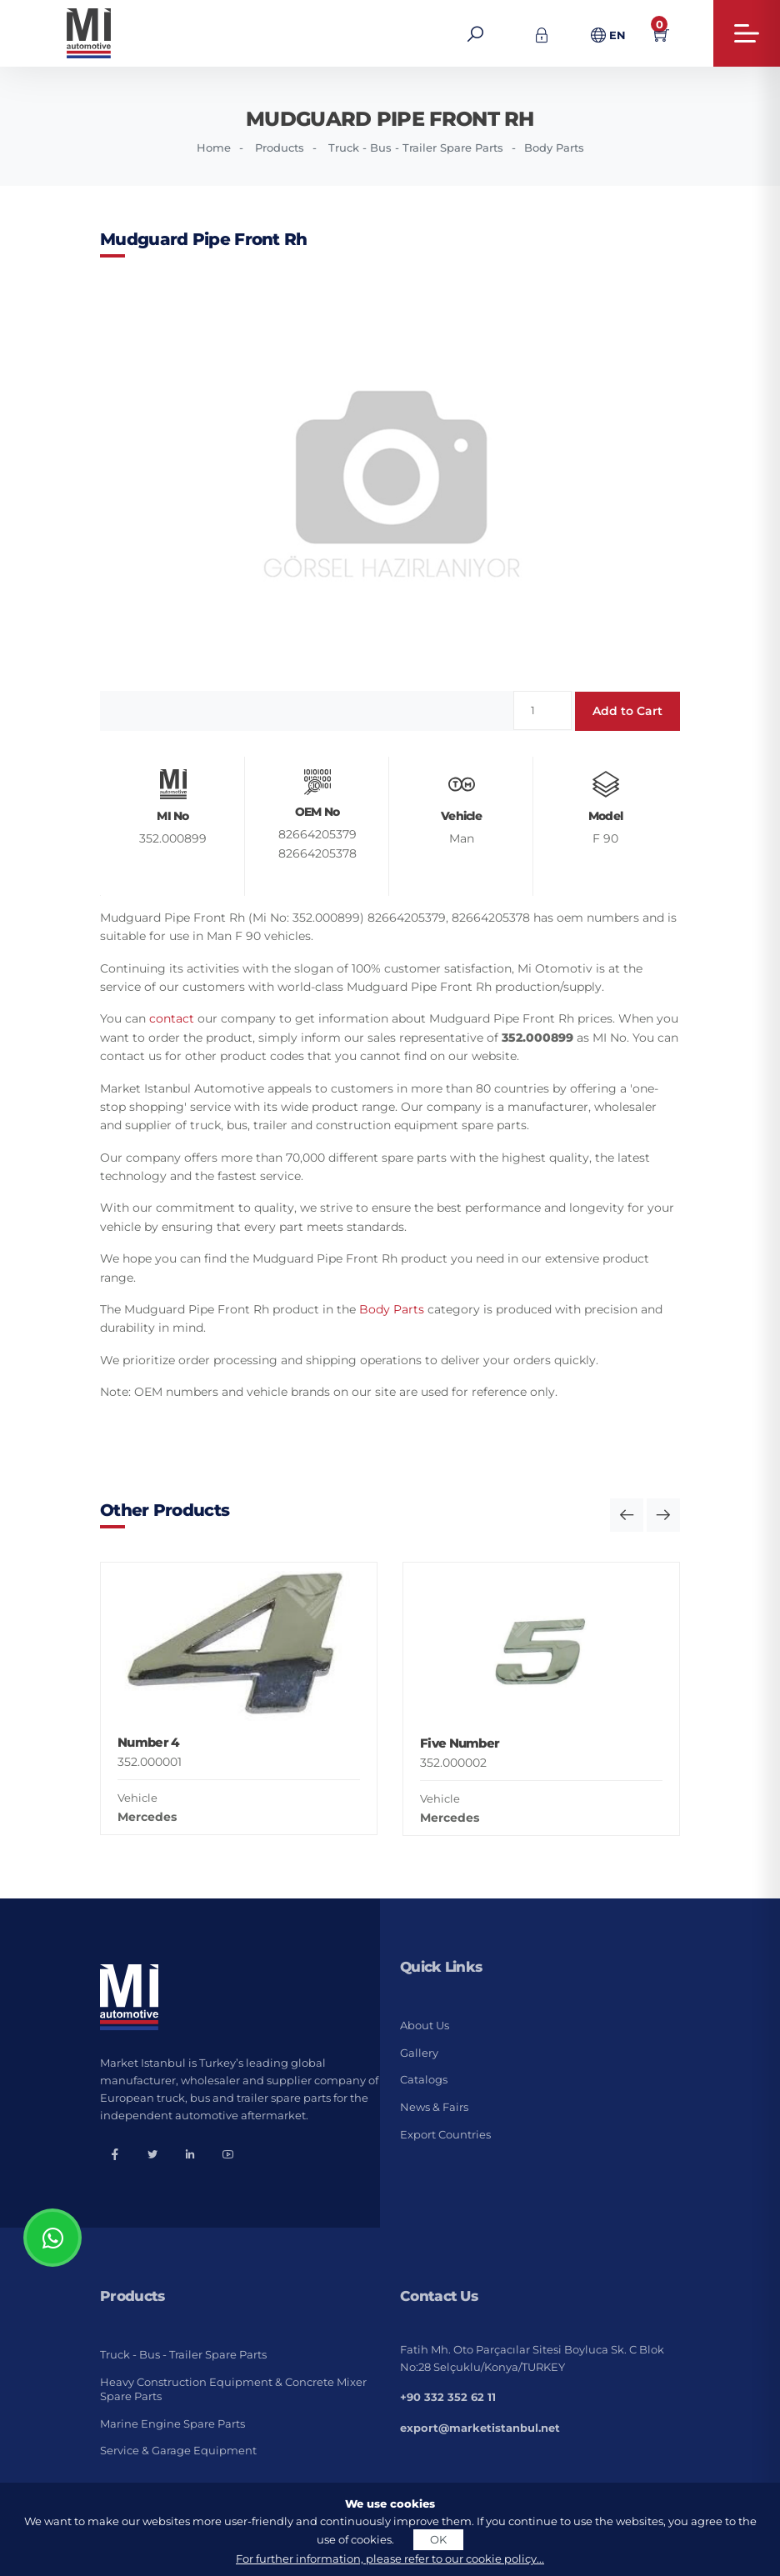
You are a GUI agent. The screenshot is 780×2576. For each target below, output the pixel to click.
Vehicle (138, 1797)
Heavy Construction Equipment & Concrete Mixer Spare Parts (233, 2389)
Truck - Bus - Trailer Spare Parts (415, 147)
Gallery (419, 2052)
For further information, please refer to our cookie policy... (390, 2558)
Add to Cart (627, 710)
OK (438, 2539)
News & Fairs (434, 2106)
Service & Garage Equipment (178, 2450)
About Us (424, 2025)
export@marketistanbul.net (480, 2427)
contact (171, 1018)
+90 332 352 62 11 (448, 2396)
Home (214, 147)
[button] (626, 1515)
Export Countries (445, 2134)
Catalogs (424, 2079)
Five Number (459, 1743)
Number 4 (148, 1742)
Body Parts (554, 147)
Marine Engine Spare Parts (172, 2423)
